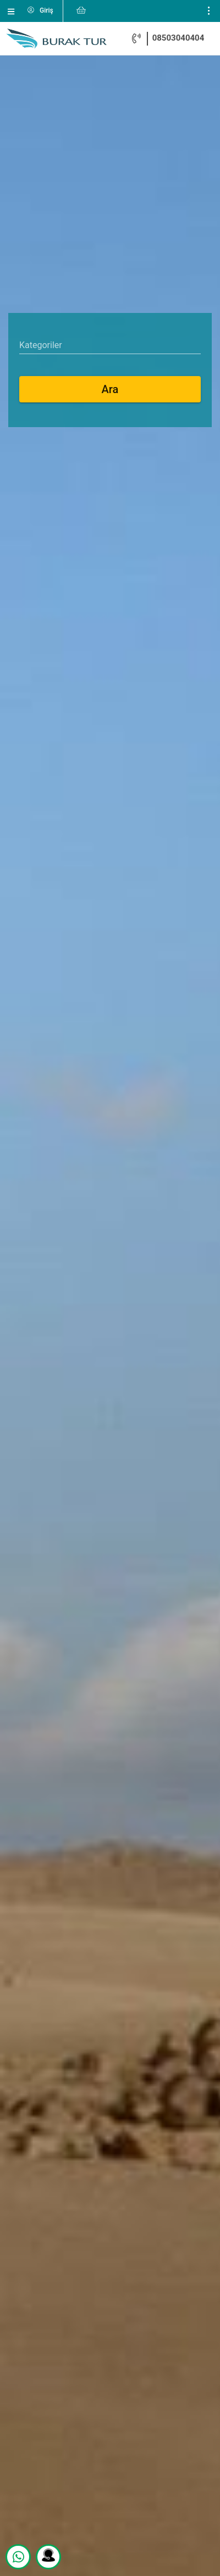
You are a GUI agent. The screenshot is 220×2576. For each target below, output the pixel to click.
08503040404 (178, 38)
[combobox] (110, 345)
